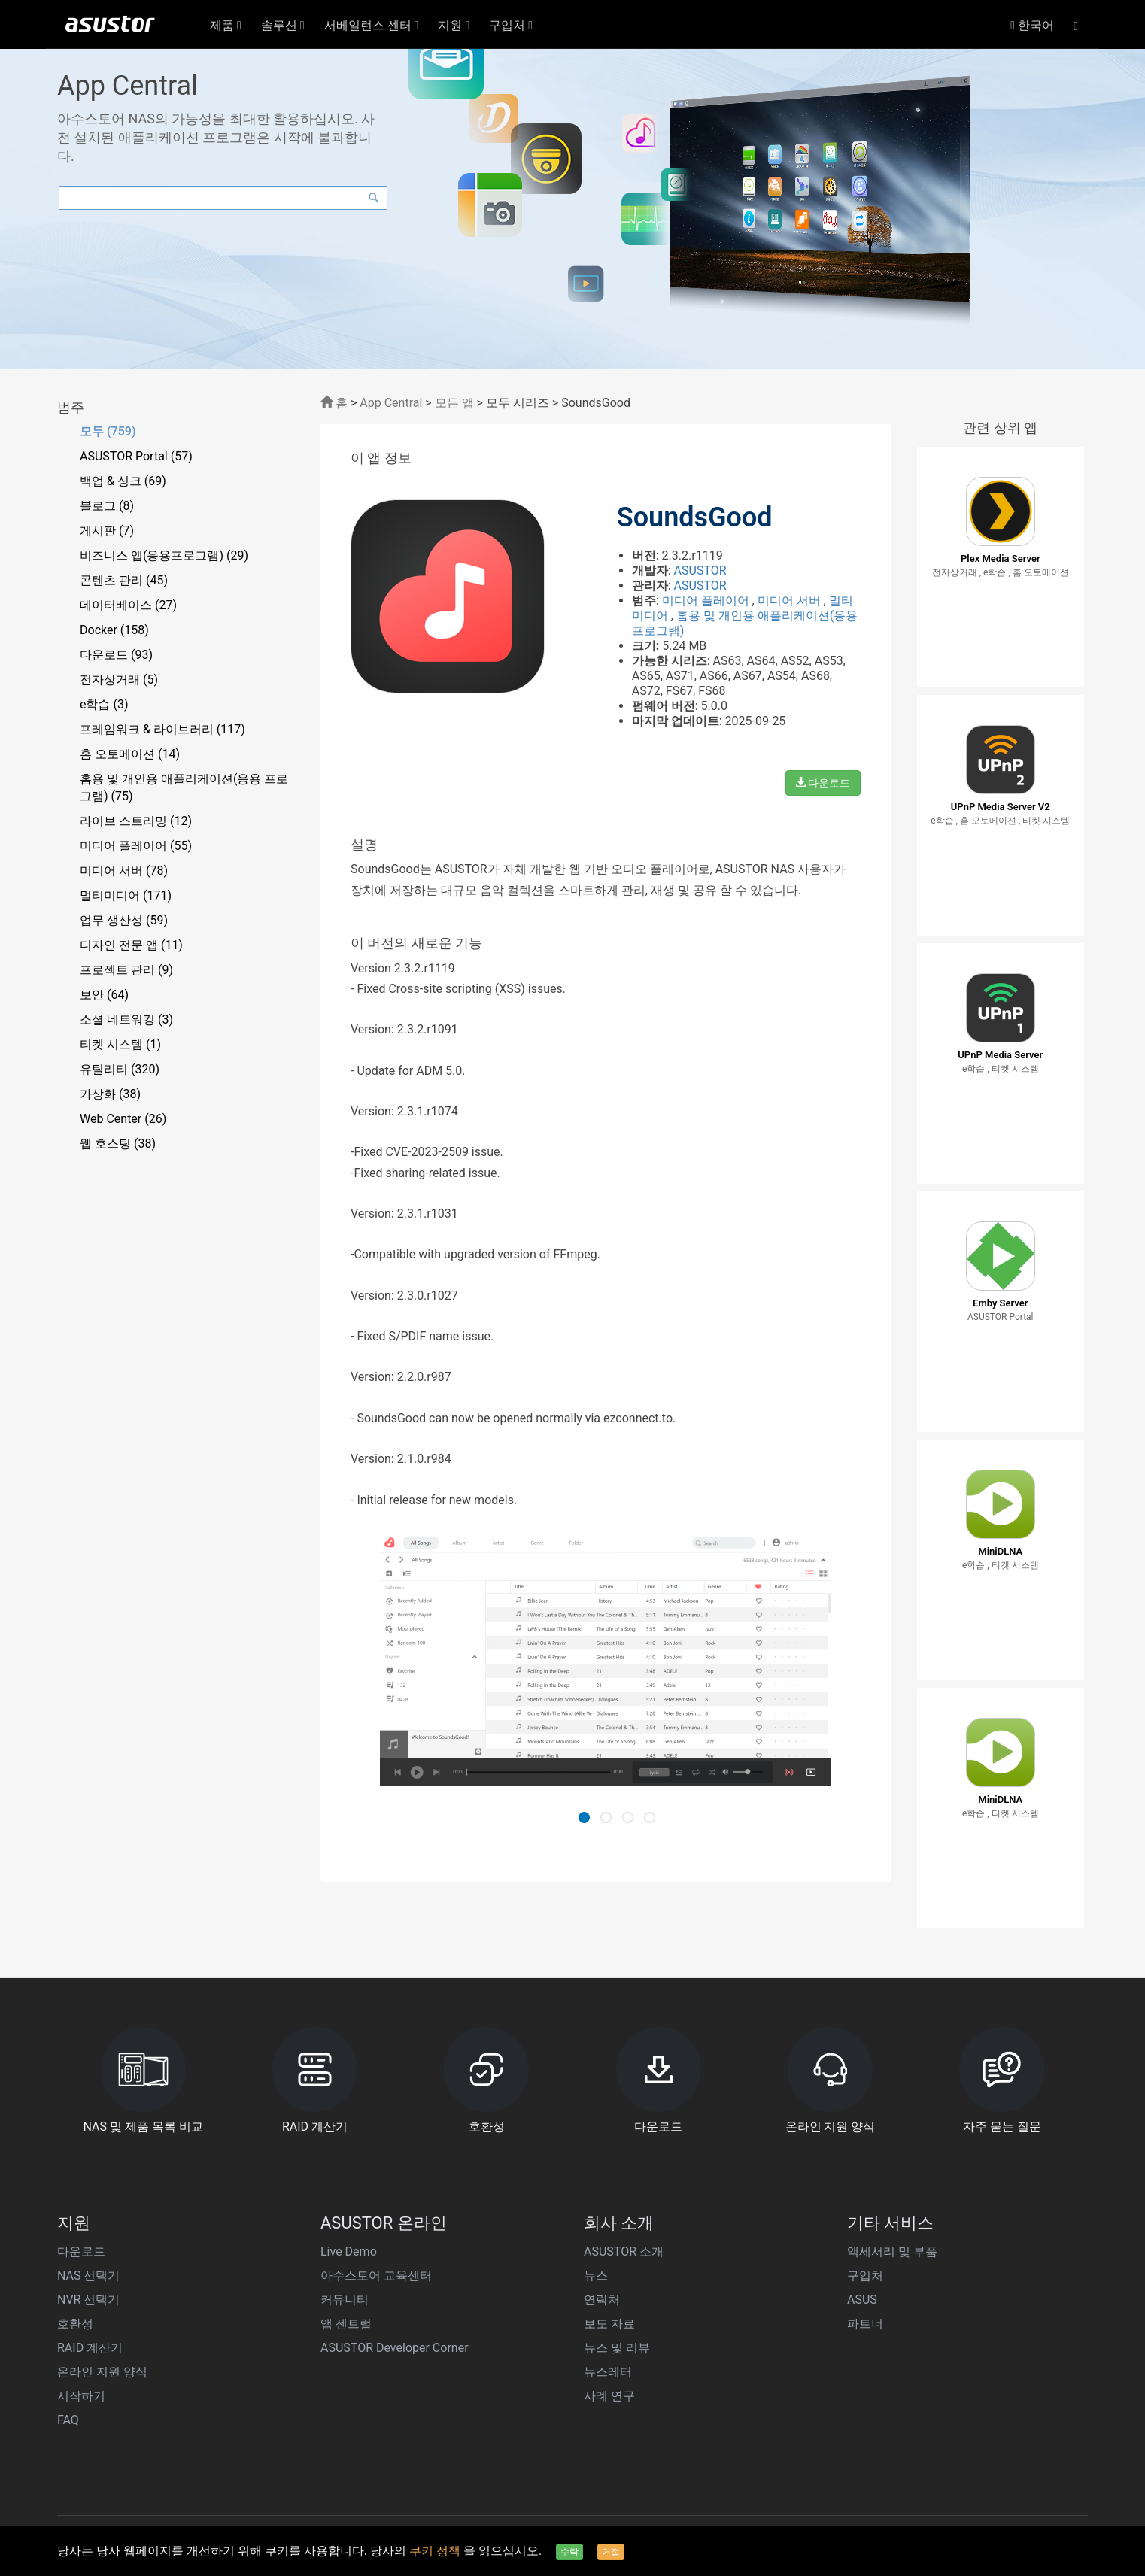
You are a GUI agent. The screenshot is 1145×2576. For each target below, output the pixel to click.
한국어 (1032, 25)
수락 (569, 2552)
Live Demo (348, 2251)
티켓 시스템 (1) (120, 1044)
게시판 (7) (107, 530)
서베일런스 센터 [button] (371, 25)
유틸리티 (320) (119, 1069)
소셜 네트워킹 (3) (126, 1019)
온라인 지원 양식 (102, 2372)
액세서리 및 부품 (892, 2251)
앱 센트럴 (346, 2324)
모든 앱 (454, 403)
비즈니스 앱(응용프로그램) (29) (164, 555)
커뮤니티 (344, 2299)
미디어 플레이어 (707, 600)
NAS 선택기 (88, 2275)
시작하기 (81, 2396)
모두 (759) (108, 431)
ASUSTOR (700, 570)
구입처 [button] (511, 25)
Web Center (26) (123, 1119)
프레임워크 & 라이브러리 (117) (162, 729)
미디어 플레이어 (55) (136, 846)
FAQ (68, 2420)
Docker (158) (114, 630)
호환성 (75, 2324)
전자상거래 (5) (119, 679)
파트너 (865, 2324)
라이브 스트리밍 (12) (136, 821)
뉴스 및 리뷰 (617, 2348)
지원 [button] (453, 25)
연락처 (602, 2299)
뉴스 (596, 2275)
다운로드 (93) (116, 655)
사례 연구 (609, 2396)
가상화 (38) (110, 1094)
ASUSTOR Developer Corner (394, 2348)
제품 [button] (225, 25)
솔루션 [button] (283, 25)
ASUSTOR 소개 (624, 2251)
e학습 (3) (104, 704)
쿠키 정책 (436, 2551)
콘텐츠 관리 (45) (124, 580)
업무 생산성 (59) (124, 920)
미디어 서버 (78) (124, 870)
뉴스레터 (608, 2372)
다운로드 (822, 783)
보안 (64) (104, 995)
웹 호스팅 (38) (118, 1143)
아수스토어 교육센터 (376, 2275)
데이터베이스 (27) (128, 605)
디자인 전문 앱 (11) (131, 945)
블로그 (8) (107, 506)
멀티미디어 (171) (126, 895)
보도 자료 (609, 2324)
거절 (611, 2552)
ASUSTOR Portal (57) (136, 456)
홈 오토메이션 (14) (130, 754)
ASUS (862, 2299)
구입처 (865, 2275)
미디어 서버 (791, 600)
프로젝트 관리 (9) (126, 970)
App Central (391, 403)
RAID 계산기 (90, 2348)
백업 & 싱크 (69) (123, 481)
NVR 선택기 (88, 2299)
